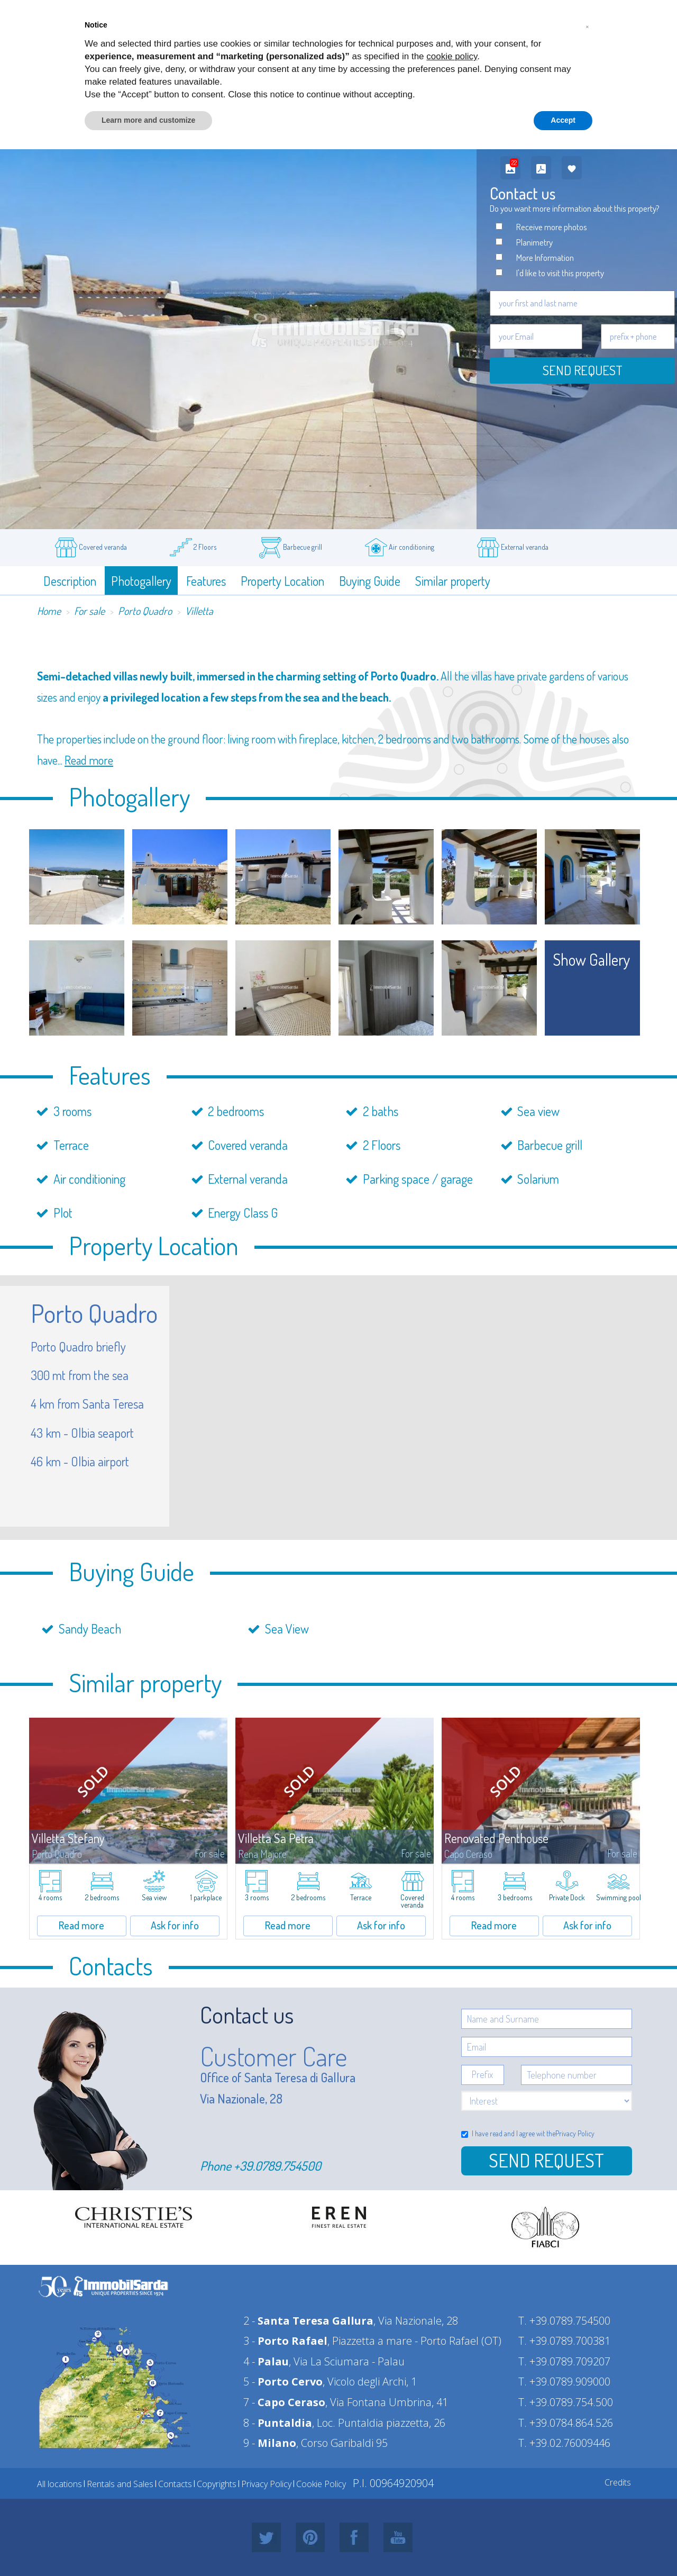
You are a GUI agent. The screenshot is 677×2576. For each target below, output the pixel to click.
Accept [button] (563, 120)
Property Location (282, 581)
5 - (283, 2381)
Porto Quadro (145, 611)
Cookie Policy (321, 2484)
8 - (277, 2423)
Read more (89, 759)
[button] (587, 25)
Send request (583, 369)
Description (69, 581)
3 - (285, 2341)
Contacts (175, 2484)
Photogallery (141, 581)
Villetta (199, 611)
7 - (284, 2402)
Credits (618, 2482)
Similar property (452, 581)
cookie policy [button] (451, 56)
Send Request (546, 2160)
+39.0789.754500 (277, 2165)
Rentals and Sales (120, 2484)
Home (49, 611)
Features (206, 581)
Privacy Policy (574, 2133)
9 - (269, 2443)
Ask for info (175, 1925)
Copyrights (216, 2484)
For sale (89, 611)
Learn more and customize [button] (148, 120)
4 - (266, 2361)
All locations (59, 2484)
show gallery (591, 959)
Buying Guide (369, 581)
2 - (308, 2321)
